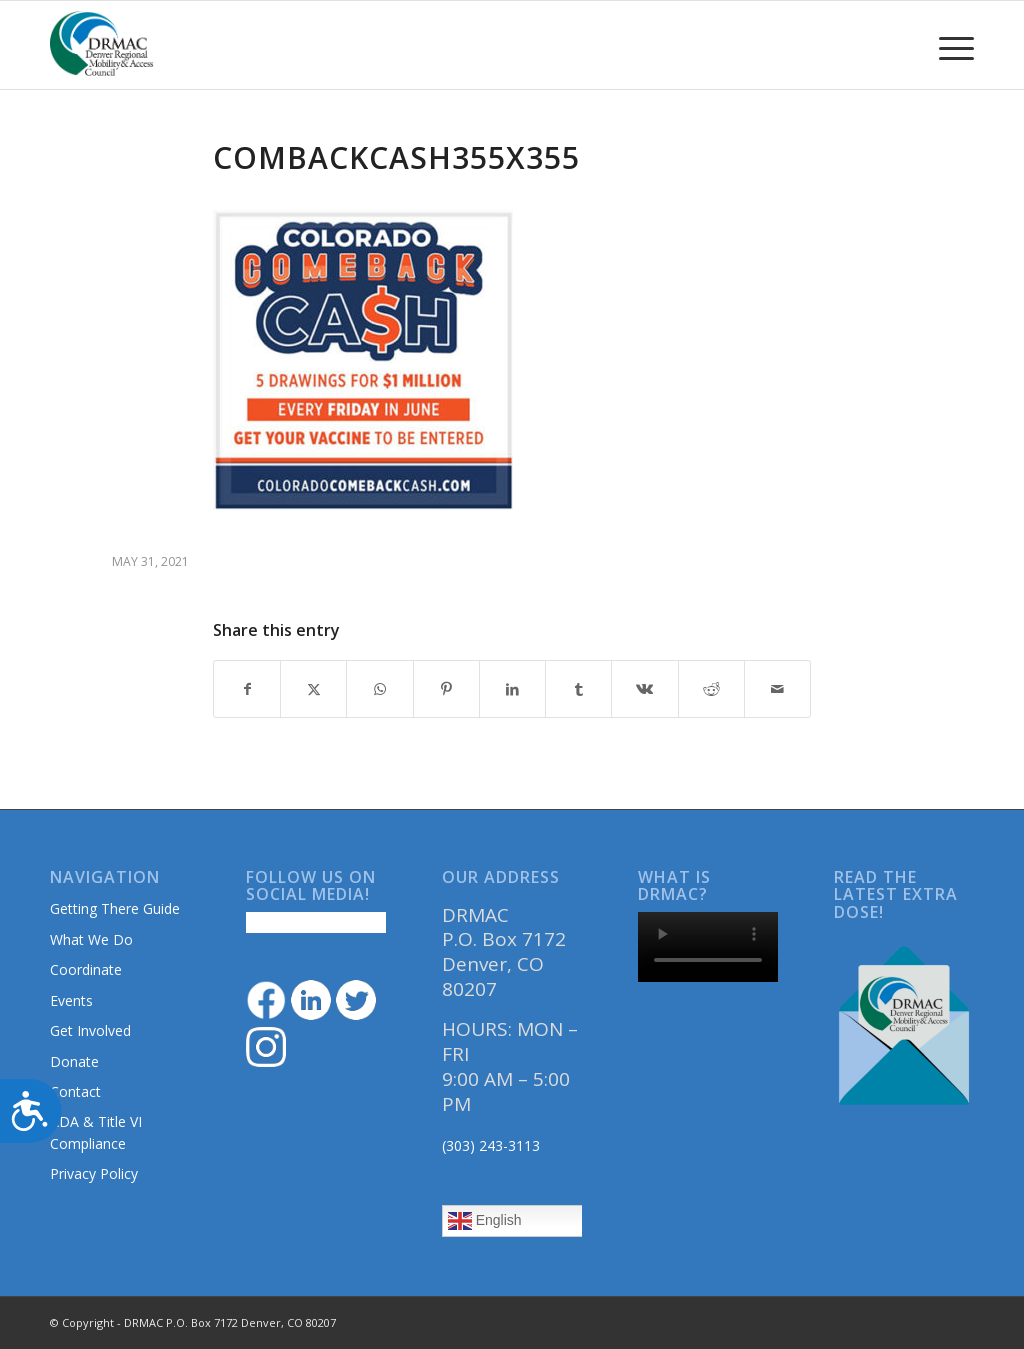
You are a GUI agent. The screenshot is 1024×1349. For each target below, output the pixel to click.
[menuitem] (950, 45)
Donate (74, 1061)
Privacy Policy (94, 1173)
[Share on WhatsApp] (379, 689)
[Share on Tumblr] (578, 689)
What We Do (91, 939)
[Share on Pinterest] (446, 689)
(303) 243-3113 (491, 1145)
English (485, 1221)
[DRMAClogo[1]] (102, 45)
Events (71, 1000)
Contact (75, 1091)
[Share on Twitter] (313, 689)
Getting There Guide (115, 908)
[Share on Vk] (644, 689)
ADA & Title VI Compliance (96, 1132)
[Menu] (950, 45)
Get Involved (90, 1030)
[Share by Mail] (777, 689)
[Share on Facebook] (247, 689)
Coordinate (86, 969)
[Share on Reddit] (711, 689)
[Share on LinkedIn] (512, 689)
